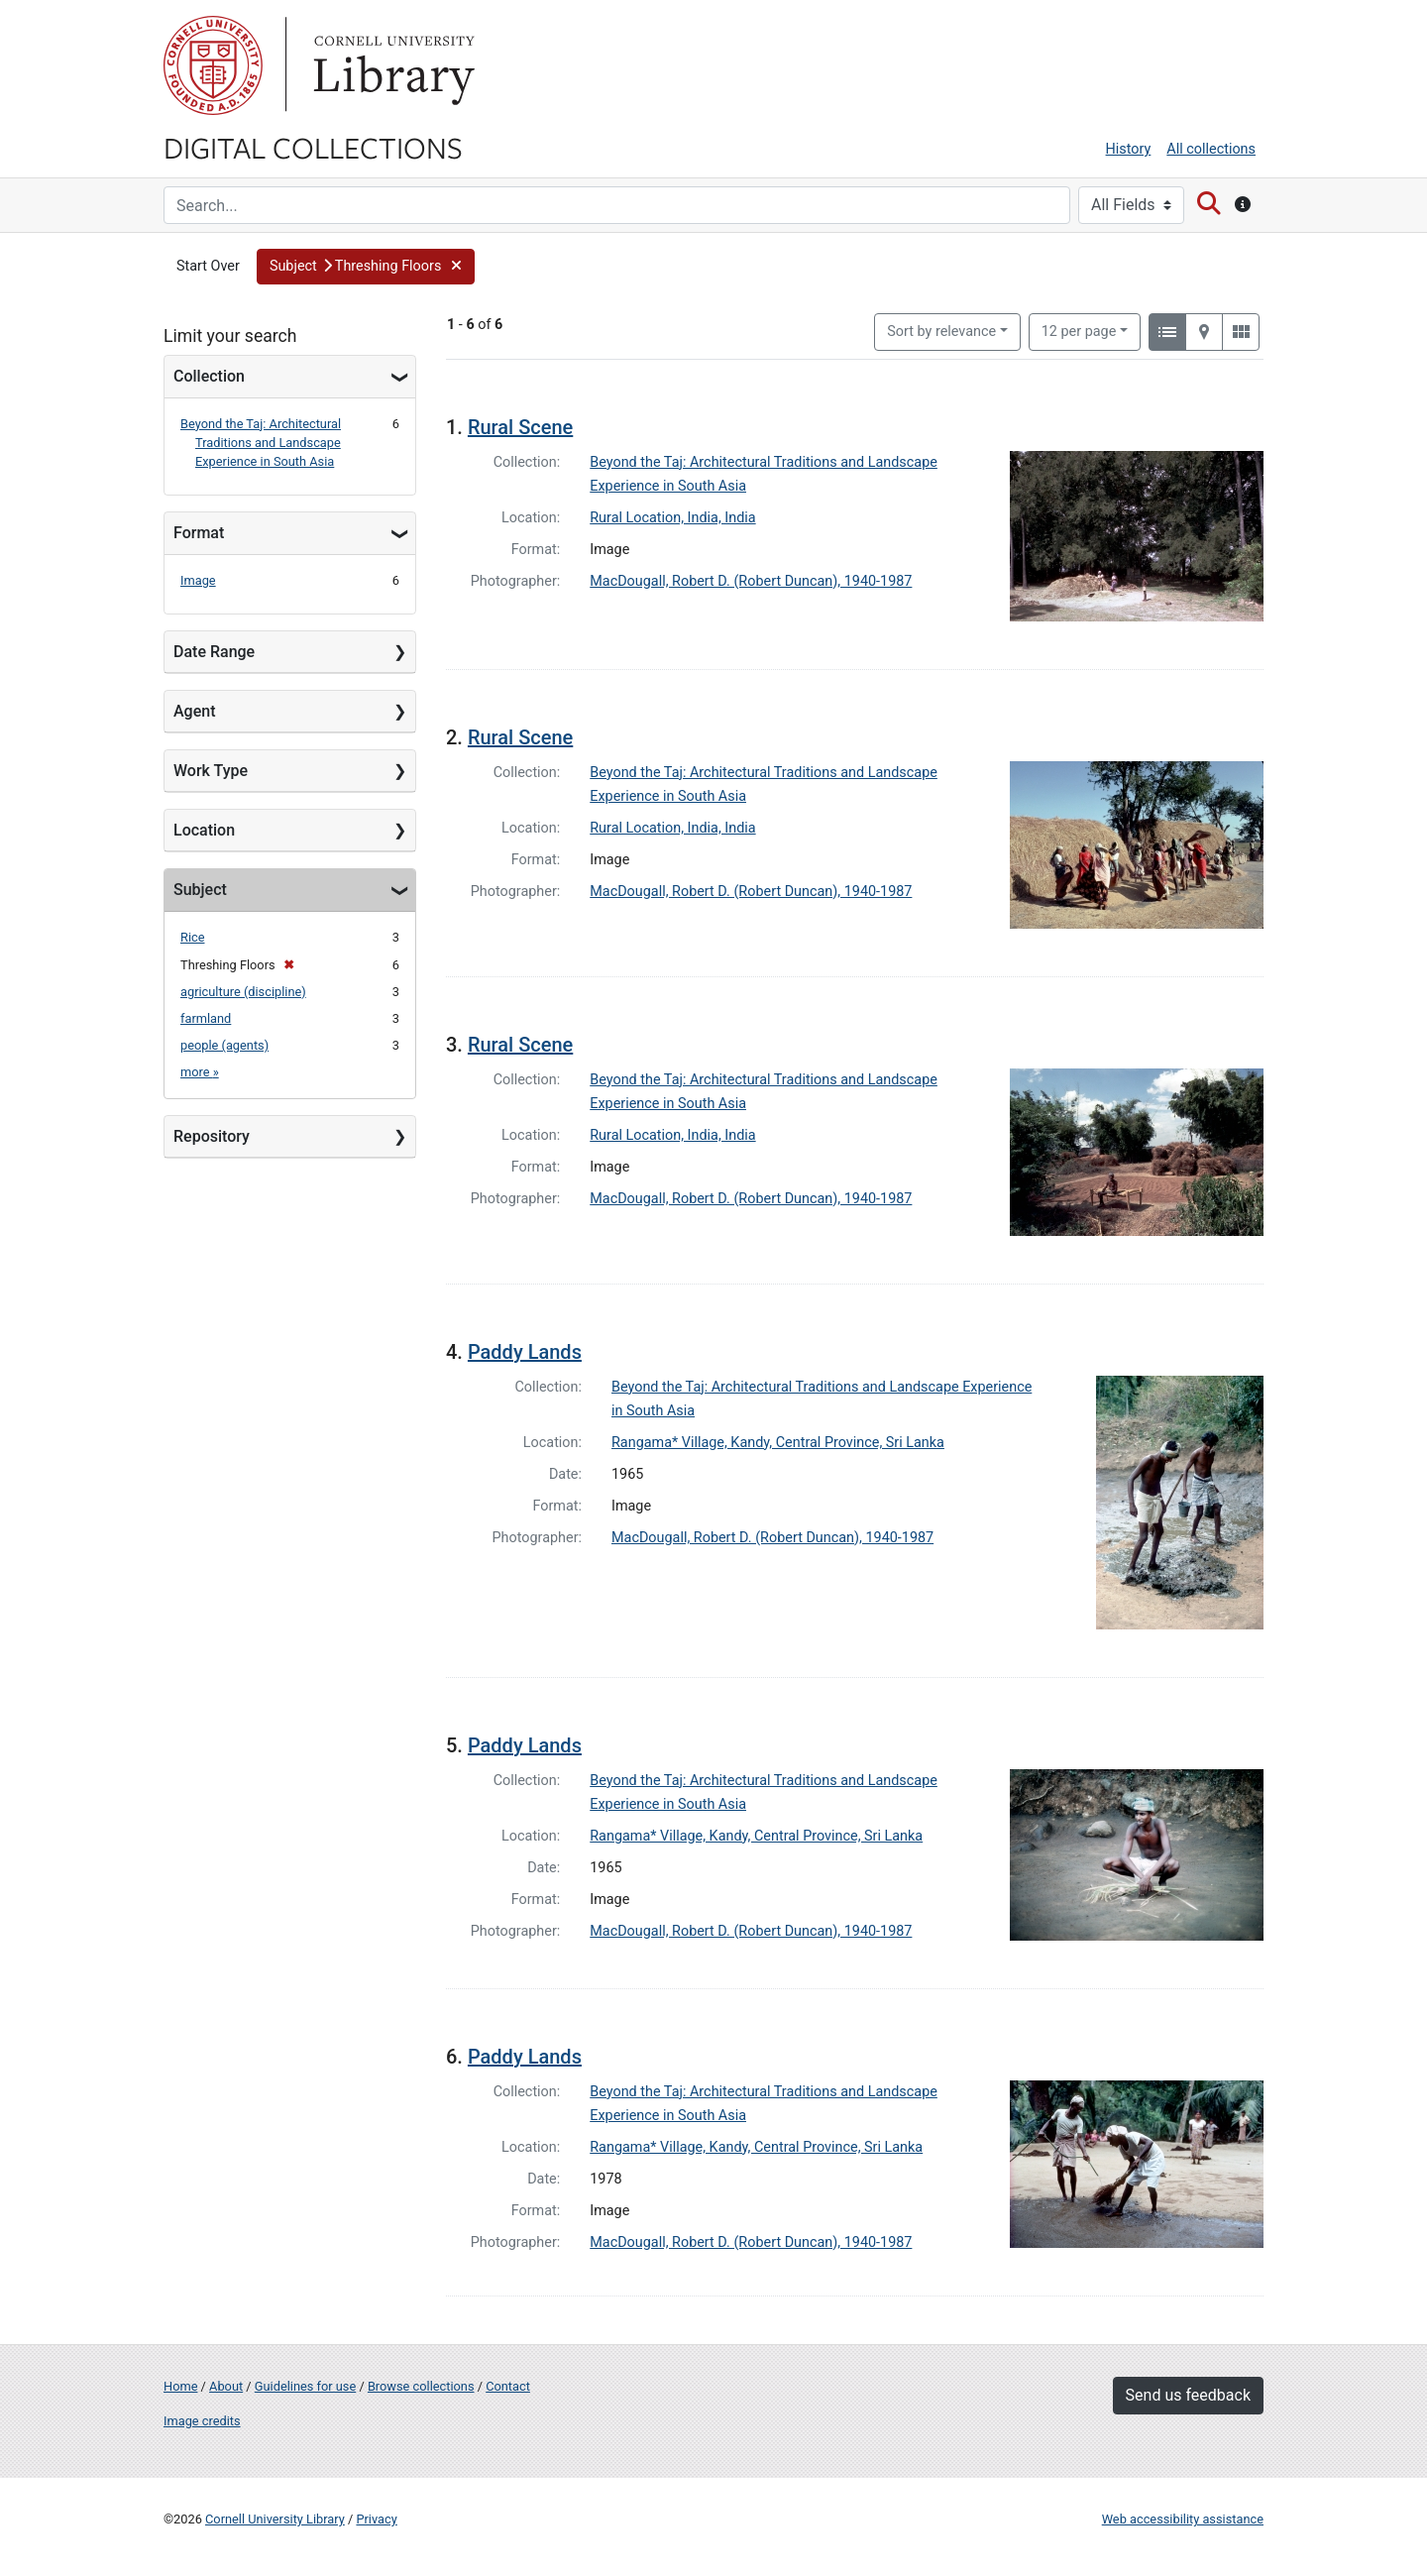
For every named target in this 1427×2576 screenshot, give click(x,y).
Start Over (208, 266)
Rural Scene (520, 427)
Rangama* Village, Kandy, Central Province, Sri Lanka (777, 1442)
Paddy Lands (525, 1352)
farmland (205, 1018)
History (1129, 149)
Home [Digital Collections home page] (180, 2386)
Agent (194, 711)
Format (198, 532)
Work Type (210, 770)
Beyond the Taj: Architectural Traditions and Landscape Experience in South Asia (260, 442)
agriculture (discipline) (243, 991)
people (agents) (224, 1045)
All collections (1211, 149)
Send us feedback (1188, 2395)
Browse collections (421, 2386)
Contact (508, 2386)
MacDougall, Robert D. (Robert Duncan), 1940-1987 (751, 581)
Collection (209, 376)
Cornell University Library (275, 2519)
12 (1079, 330)
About (226, 2386)
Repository (211, 1136)
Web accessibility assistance (1182, 2519)
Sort (941, 331)
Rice (192, 937)
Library (391, 65)
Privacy (376, 2519)
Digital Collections (313, 147)
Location (204, 830)
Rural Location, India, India (672, 517)
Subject (200, 889)
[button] (366, 266)
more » (199, 1071)
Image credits (202, 2420)
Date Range (214, 651)
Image (198, 580)
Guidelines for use (305, 2386)
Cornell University (213, 65)
